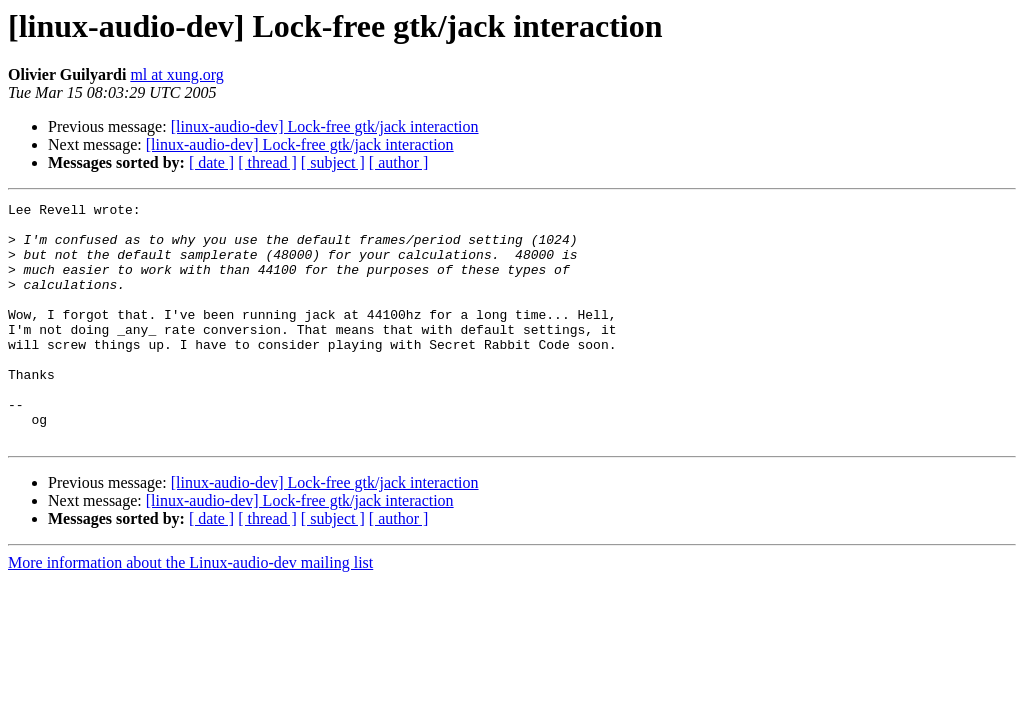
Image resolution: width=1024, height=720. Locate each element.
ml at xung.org (176, 74)
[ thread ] (267, 162)
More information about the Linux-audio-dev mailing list (190, 610)
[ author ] (399, 162)
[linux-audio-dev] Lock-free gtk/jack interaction (325, 126)
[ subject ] (333, 162)
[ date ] (211, 162)
